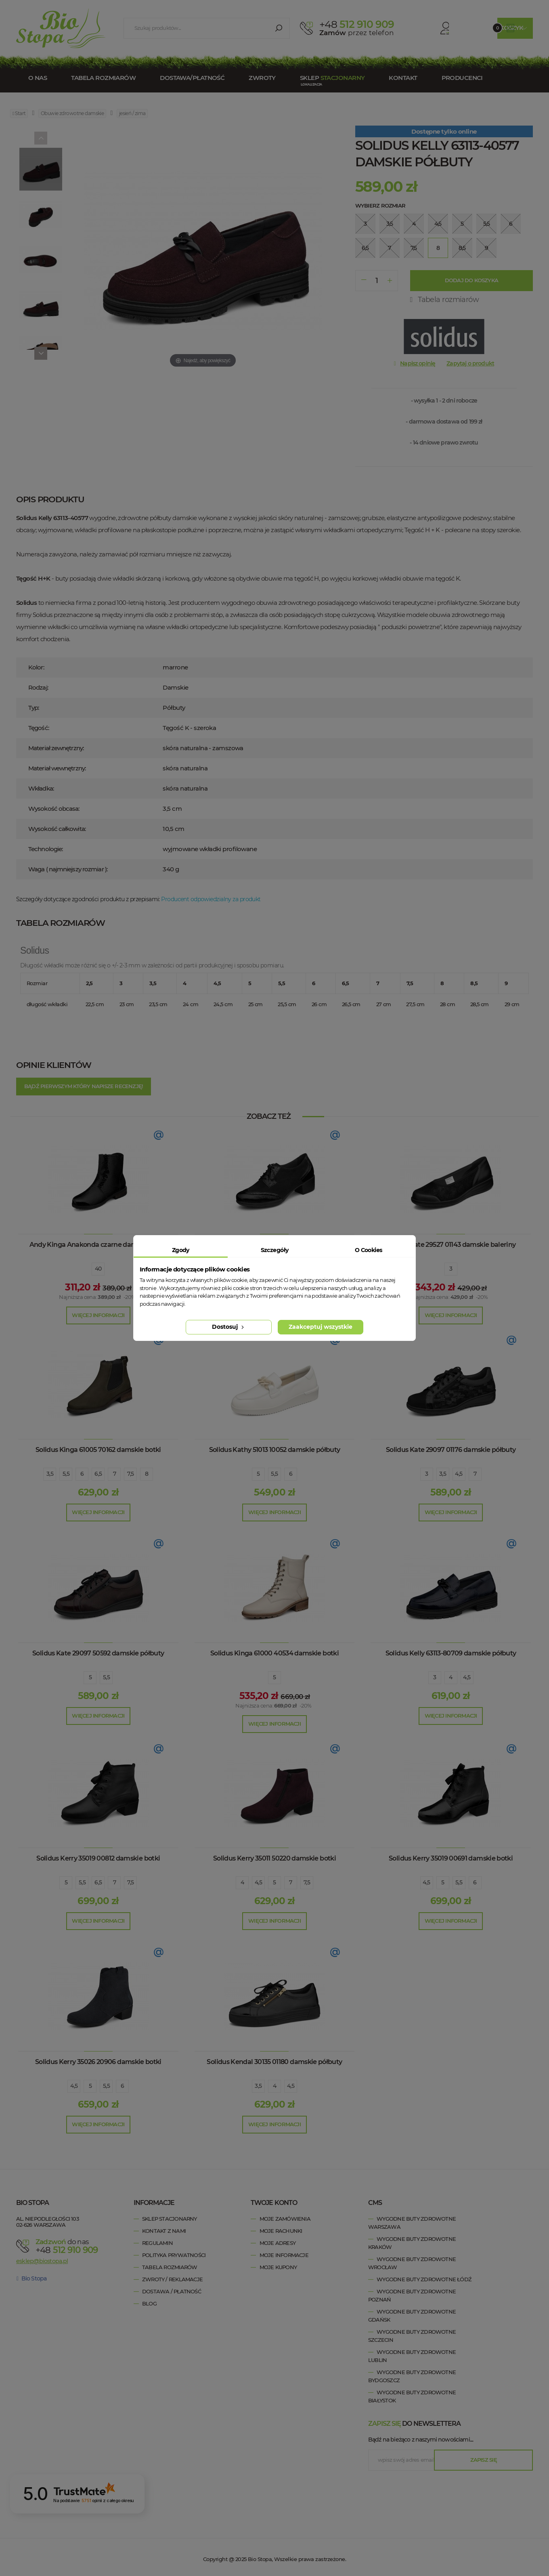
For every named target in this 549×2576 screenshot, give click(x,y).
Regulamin (157, 2243)
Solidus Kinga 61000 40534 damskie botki (274, 1653)
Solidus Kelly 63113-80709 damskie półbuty (451, 1653)
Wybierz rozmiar (380, 205)
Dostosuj (228, 1326)
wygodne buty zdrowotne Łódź (424, 2279)
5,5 (66, 1473)
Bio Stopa (31, 2278)
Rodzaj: (38, 687)
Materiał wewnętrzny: (57, 768)
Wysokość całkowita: (57, 829)
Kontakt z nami (164, 2231)
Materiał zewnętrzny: (56, 748)
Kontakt (403, 78)
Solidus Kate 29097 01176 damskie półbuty (450, 1450)
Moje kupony (278, 2267)
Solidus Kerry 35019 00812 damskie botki (98, 1858)
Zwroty (262, 78)
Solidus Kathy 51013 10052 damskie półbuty (274, 1450)
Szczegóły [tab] (275, 1250)
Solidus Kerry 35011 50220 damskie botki (274, 1858)
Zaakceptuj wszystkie (320, 1326)
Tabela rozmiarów (103, 78)
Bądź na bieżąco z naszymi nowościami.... (420, 2439)
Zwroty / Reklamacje (172, 2279)
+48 (73, 2249)
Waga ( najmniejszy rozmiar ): (67, 869)
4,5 (458, 1473)
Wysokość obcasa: (54, 808)
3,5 (49, 1473)
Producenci (462, 78)
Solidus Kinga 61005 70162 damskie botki (98, 1450)
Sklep (332, 78)
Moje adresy (277, 2243)
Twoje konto (274, 2203)
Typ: (33, 707)
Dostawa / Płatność (171, 2291)
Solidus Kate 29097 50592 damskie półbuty (98, 1653)
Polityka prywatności (173, 2255)
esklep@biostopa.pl (42, 2260)
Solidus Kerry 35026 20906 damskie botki (98, 2062)
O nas (37, 78)
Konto (432, 28)
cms (375, 2203)
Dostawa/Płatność (192, 78)
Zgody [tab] (180, 1250)
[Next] (40, 353)
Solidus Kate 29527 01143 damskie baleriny (451, 1244)
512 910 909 (356, 24)
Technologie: (45, 849)
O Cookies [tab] (368, 1250)
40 (98, 1268)
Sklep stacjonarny (169, 2218)
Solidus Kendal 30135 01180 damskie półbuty (274, 2062)
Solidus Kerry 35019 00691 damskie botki (451, 1858)
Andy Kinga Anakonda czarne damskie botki (98, 1244)
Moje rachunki (281, 2231)
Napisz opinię (417, 363)
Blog (149, 2303)
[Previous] (40, 138)
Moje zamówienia (285, 2218)
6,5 (98, 1473)
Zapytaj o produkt (470, 363)
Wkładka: (41, 788)
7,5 (130, 1473)
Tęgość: (38, 728)
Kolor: (36, 667)
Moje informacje (284, 2255)
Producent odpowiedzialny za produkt (210, 899)
